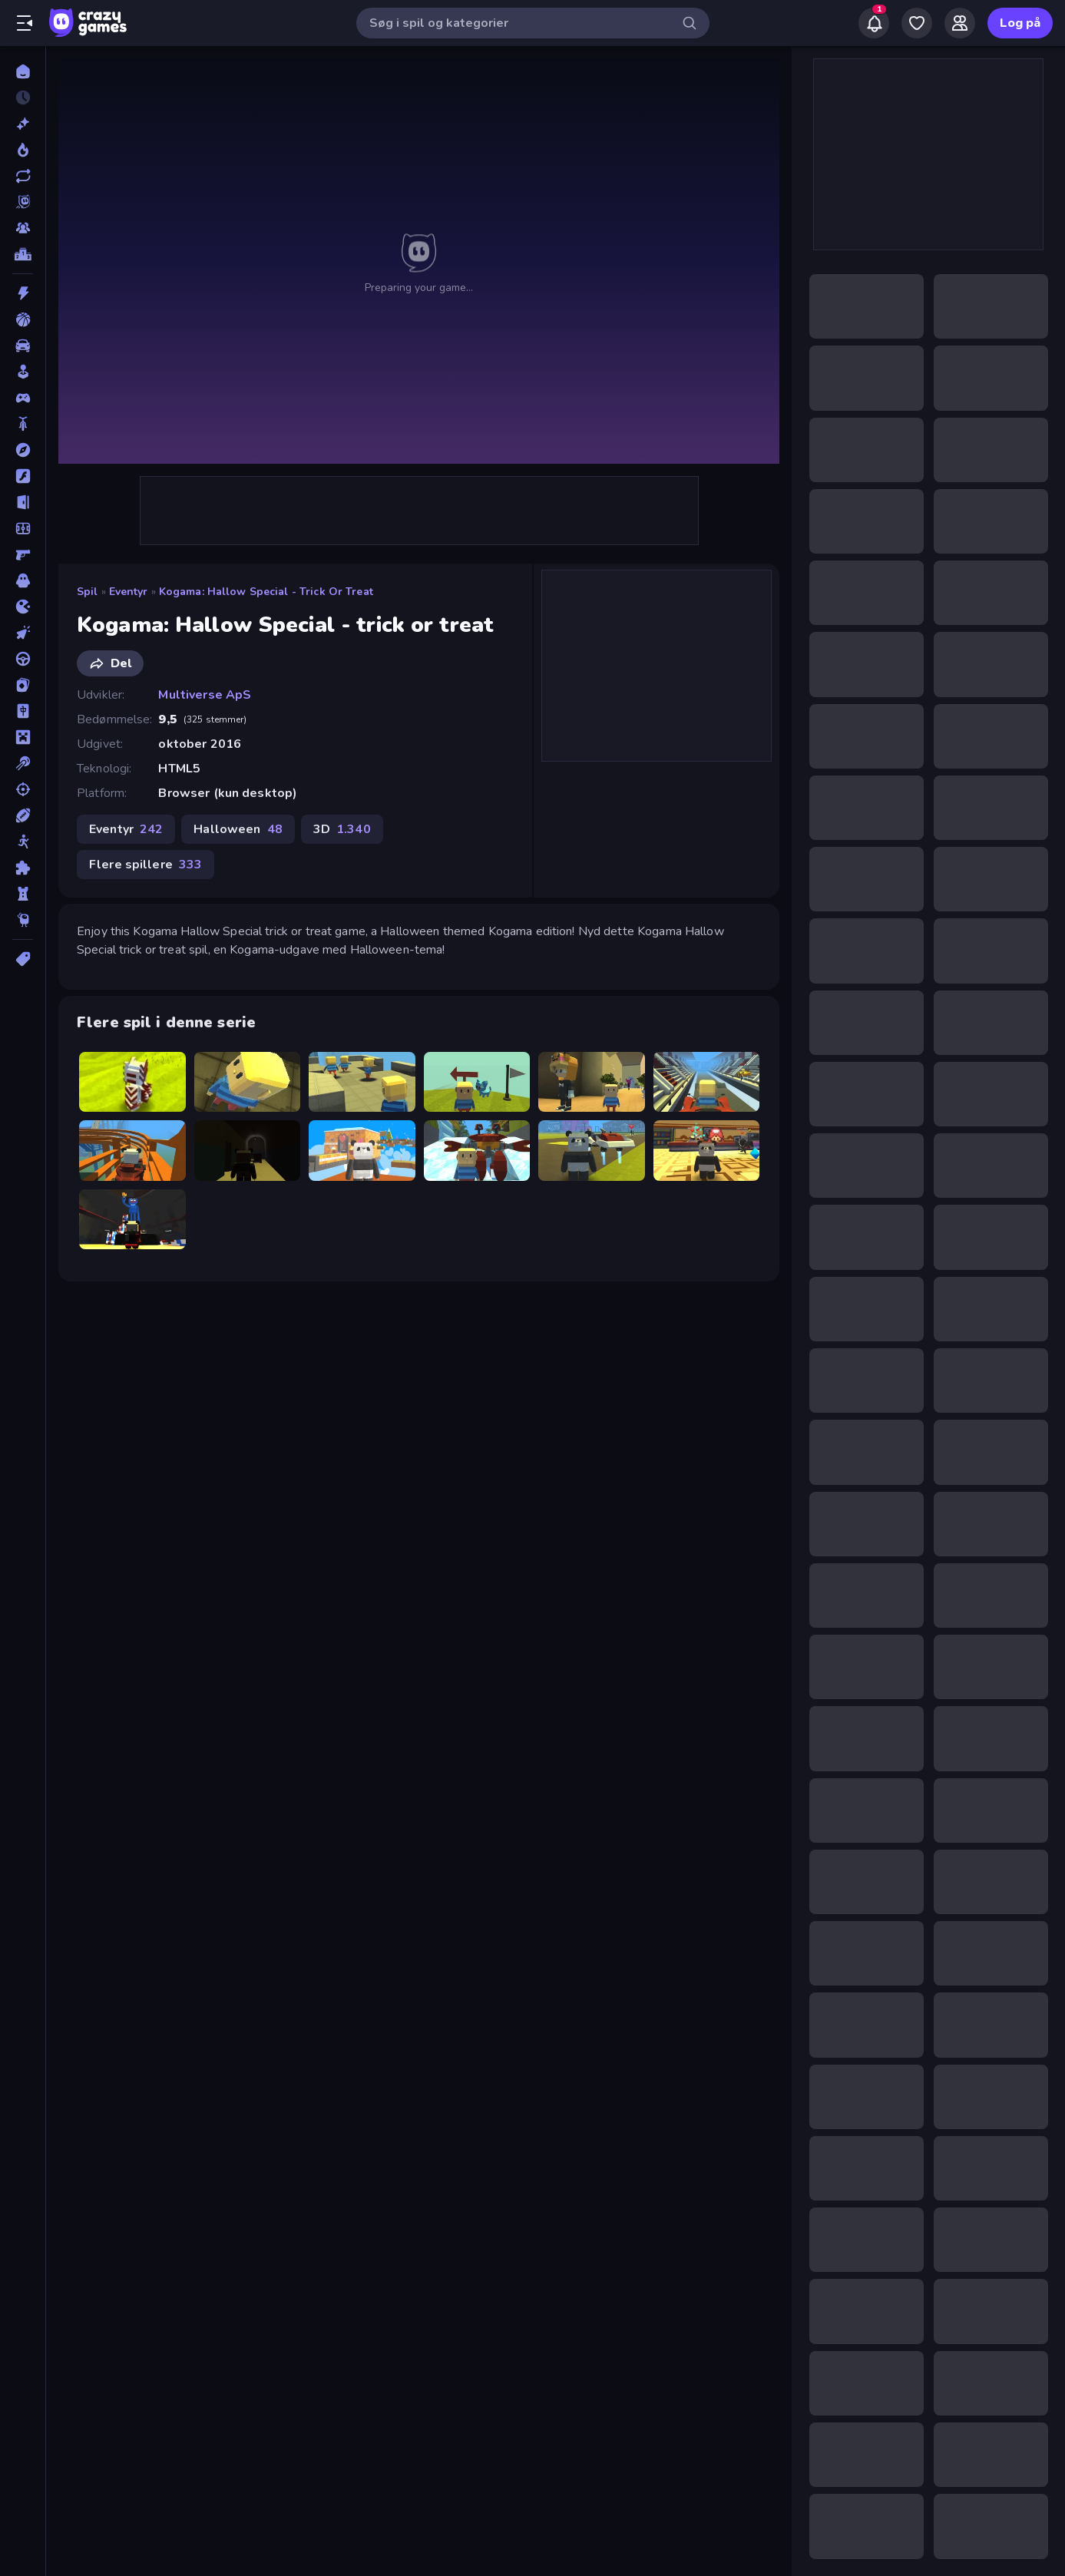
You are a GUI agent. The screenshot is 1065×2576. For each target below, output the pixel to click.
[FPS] (22, 554)
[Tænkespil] (22, 868)
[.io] (22, 607)
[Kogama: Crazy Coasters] (362, 1081)
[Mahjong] (22, 711)
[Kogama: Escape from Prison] (248, 1081)
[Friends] (959, 23)
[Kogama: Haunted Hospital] (248, 1150)
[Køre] (22, 659)
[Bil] (22, 345)
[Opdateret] (22, 176)
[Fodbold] (22, 528)
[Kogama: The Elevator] (707, 1150)
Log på (1020, 23)
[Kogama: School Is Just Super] (592, 1081)
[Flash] (22, 476)
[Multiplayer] (22, 228)
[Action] (22, 293)
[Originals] (22, 202)
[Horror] (22, 580)
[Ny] (22, 124)
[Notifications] (873, 23)
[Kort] (22, 685)
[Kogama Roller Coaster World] (132, 1150)
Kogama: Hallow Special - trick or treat (266, 591)
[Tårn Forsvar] (22, 894)
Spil (87, 591)
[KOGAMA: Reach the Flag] (362, 1150)
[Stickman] (22, 841)
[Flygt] (22, 502)
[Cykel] (22, 424)
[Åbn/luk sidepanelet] (24, 23)
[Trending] (22, 150)
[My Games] (916, 23)
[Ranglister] (22, 254)
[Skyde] (22, 789)
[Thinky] (22, 920)
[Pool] (22, 763)
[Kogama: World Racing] (707, 1081)
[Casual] (22, 372)
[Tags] (22, 959)
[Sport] (22, 815)
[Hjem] (22, 71)
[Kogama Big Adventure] (132, 1081)
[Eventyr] (22, 450)
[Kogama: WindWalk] (477, 1081)
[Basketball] (22, 319)
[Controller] (22, 398)
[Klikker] (22, 633)
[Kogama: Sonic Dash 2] (477, 1150)
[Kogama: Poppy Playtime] (132, 1219)
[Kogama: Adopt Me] (592, 1150)
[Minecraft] (22, 737)
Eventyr (128, 591)
